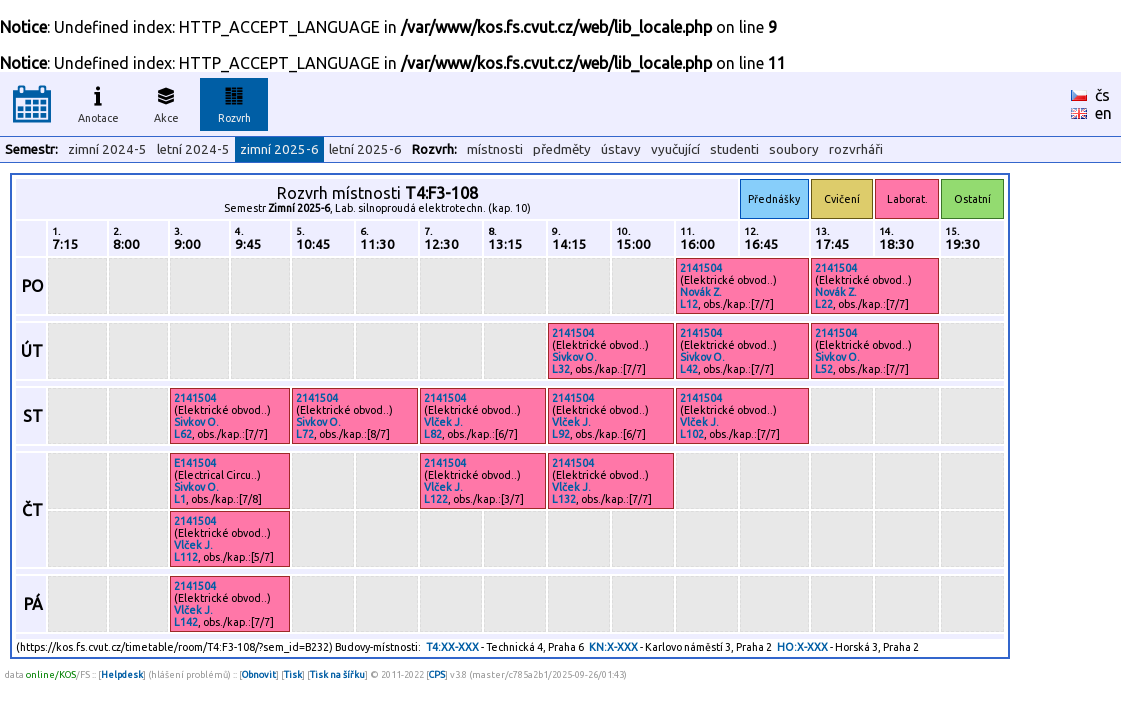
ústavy (621, 149)
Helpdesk (122, 674)
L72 (305, 434)
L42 (689, 369)
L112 (186, 557)
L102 (692, 434)
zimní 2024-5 (107, 149)
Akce (166, 102)
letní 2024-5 (193, 149)
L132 (564, 499)
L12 (689, 304)
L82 (433, 434)
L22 (824, 304)
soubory (794, 149)
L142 (186, 622)
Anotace (98, 102)
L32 (561, 369)
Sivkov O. (574, 357)
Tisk (293, 674)
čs (1102, 95)
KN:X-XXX (613, 647)
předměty (562, 149)
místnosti (495, 149)
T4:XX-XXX (452, 647)
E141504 (195, 463)
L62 (183, 434)
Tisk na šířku (337, 674)
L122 (436, 499)
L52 (824, 369)
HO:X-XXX (802, 647)
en (1103, 113)
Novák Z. (701, 292)
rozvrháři (856, 149)
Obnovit (259, 674)
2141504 (701, 268)
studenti (734, 149)
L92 (561, 434)
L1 (180, 499)
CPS (437, 674)
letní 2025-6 (365, 149)
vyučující (675, 149)
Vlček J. (443, 422)
